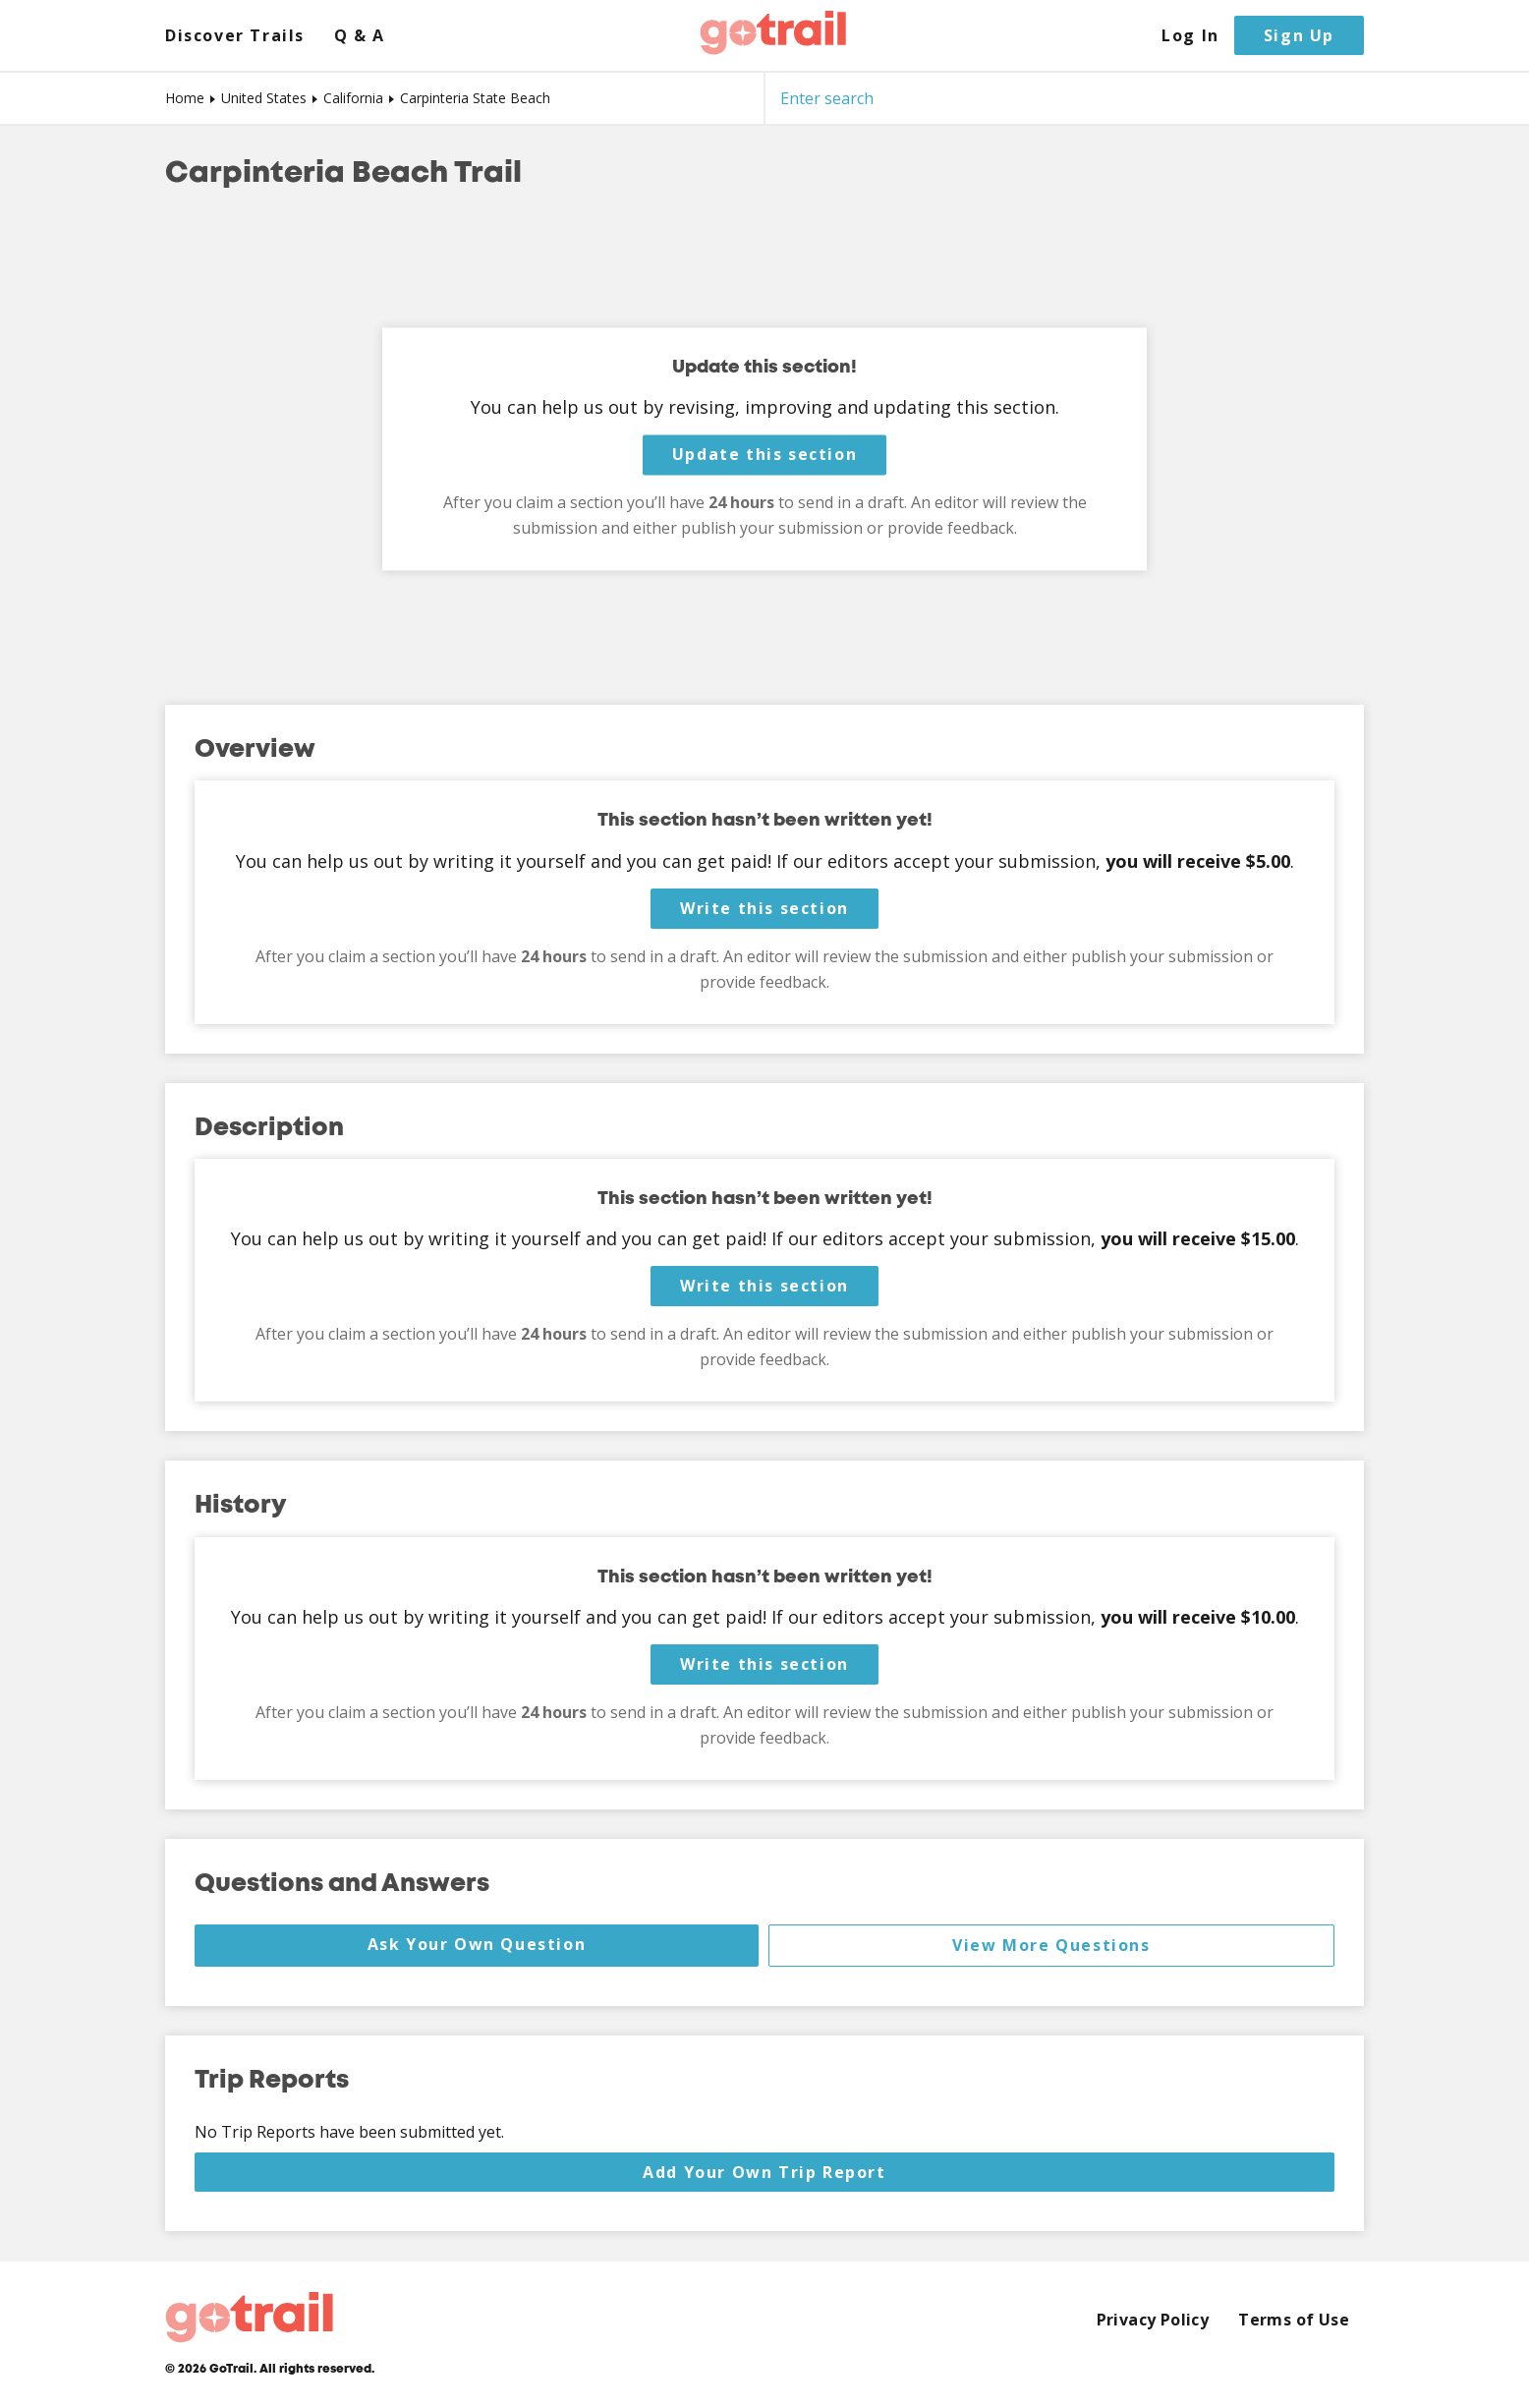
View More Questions (1051, 1945)
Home (184, 97)
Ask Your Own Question (477, 1944)
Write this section (764, 908)
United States (264, 97)
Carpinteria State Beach (475, 97)
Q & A (359, 36)
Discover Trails (235, 36)
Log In (1190, 36)
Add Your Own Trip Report (764, 2172)
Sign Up (1299, 35)
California (353, 97)
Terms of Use (1293, 2320)
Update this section (764, 455)
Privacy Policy (1153, 2320)
